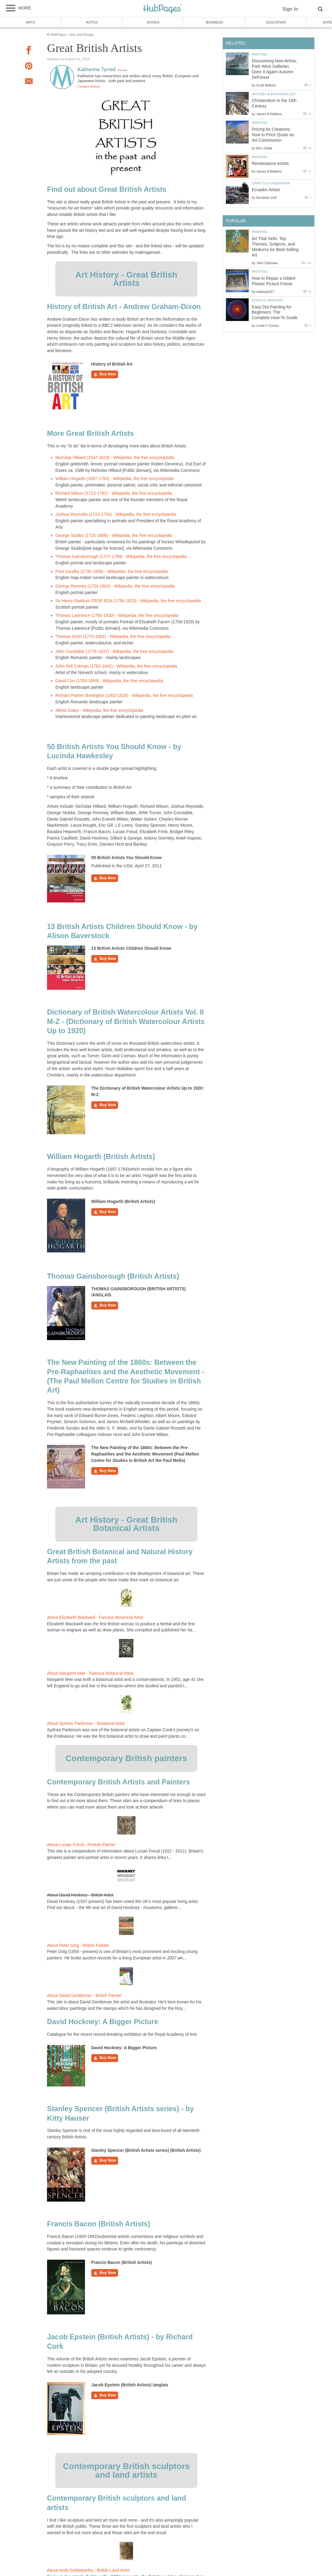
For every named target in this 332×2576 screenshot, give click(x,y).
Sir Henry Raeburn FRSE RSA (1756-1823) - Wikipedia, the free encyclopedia (128, 601)
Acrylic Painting (267, 300)
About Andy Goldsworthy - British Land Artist (88, 2570)
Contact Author (89, 86)
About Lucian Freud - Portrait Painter (81, 1844)
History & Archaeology (274, 94)
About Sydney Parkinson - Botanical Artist (86, 1723)
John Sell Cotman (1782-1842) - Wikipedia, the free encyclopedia (116, 666)
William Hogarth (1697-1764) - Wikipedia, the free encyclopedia (115, 478)
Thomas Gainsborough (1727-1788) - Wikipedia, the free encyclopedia (121, 556)
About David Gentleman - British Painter (84, 1995)
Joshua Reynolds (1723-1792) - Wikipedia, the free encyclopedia (116, 514)
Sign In (290, 9)
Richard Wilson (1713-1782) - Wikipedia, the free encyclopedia (114, 493)
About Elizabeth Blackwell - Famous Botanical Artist (95, 1617)
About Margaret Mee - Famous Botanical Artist (90, 1673)
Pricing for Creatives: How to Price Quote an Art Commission (273, 135)
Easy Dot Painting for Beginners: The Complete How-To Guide (275, 312)
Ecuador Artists (266, 190)
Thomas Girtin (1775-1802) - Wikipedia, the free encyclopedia (113, 636)
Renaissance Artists (270, 163)
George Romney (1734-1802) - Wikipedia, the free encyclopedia (115, 586)
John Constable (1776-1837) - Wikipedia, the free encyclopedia (114, 651)
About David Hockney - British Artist (80, 1895)
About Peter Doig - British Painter (78, 1945)
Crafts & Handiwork (271, 183)
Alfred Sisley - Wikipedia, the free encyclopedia (99, 710)
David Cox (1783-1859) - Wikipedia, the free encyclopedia (110, 681)
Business (214, 22)
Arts (30, 22)
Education (276, 22)
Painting (259, 54)
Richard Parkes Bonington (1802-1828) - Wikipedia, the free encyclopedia (124, 695)
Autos (92, 22)
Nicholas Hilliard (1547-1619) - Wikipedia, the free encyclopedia (115, 457)
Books (153, 22)
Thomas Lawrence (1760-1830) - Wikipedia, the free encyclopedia (117, 615)
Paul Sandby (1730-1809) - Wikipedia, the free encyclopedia (112, 571)
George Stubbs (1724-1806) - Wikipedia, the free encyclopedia (114, 535)
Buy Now (104, 374)
